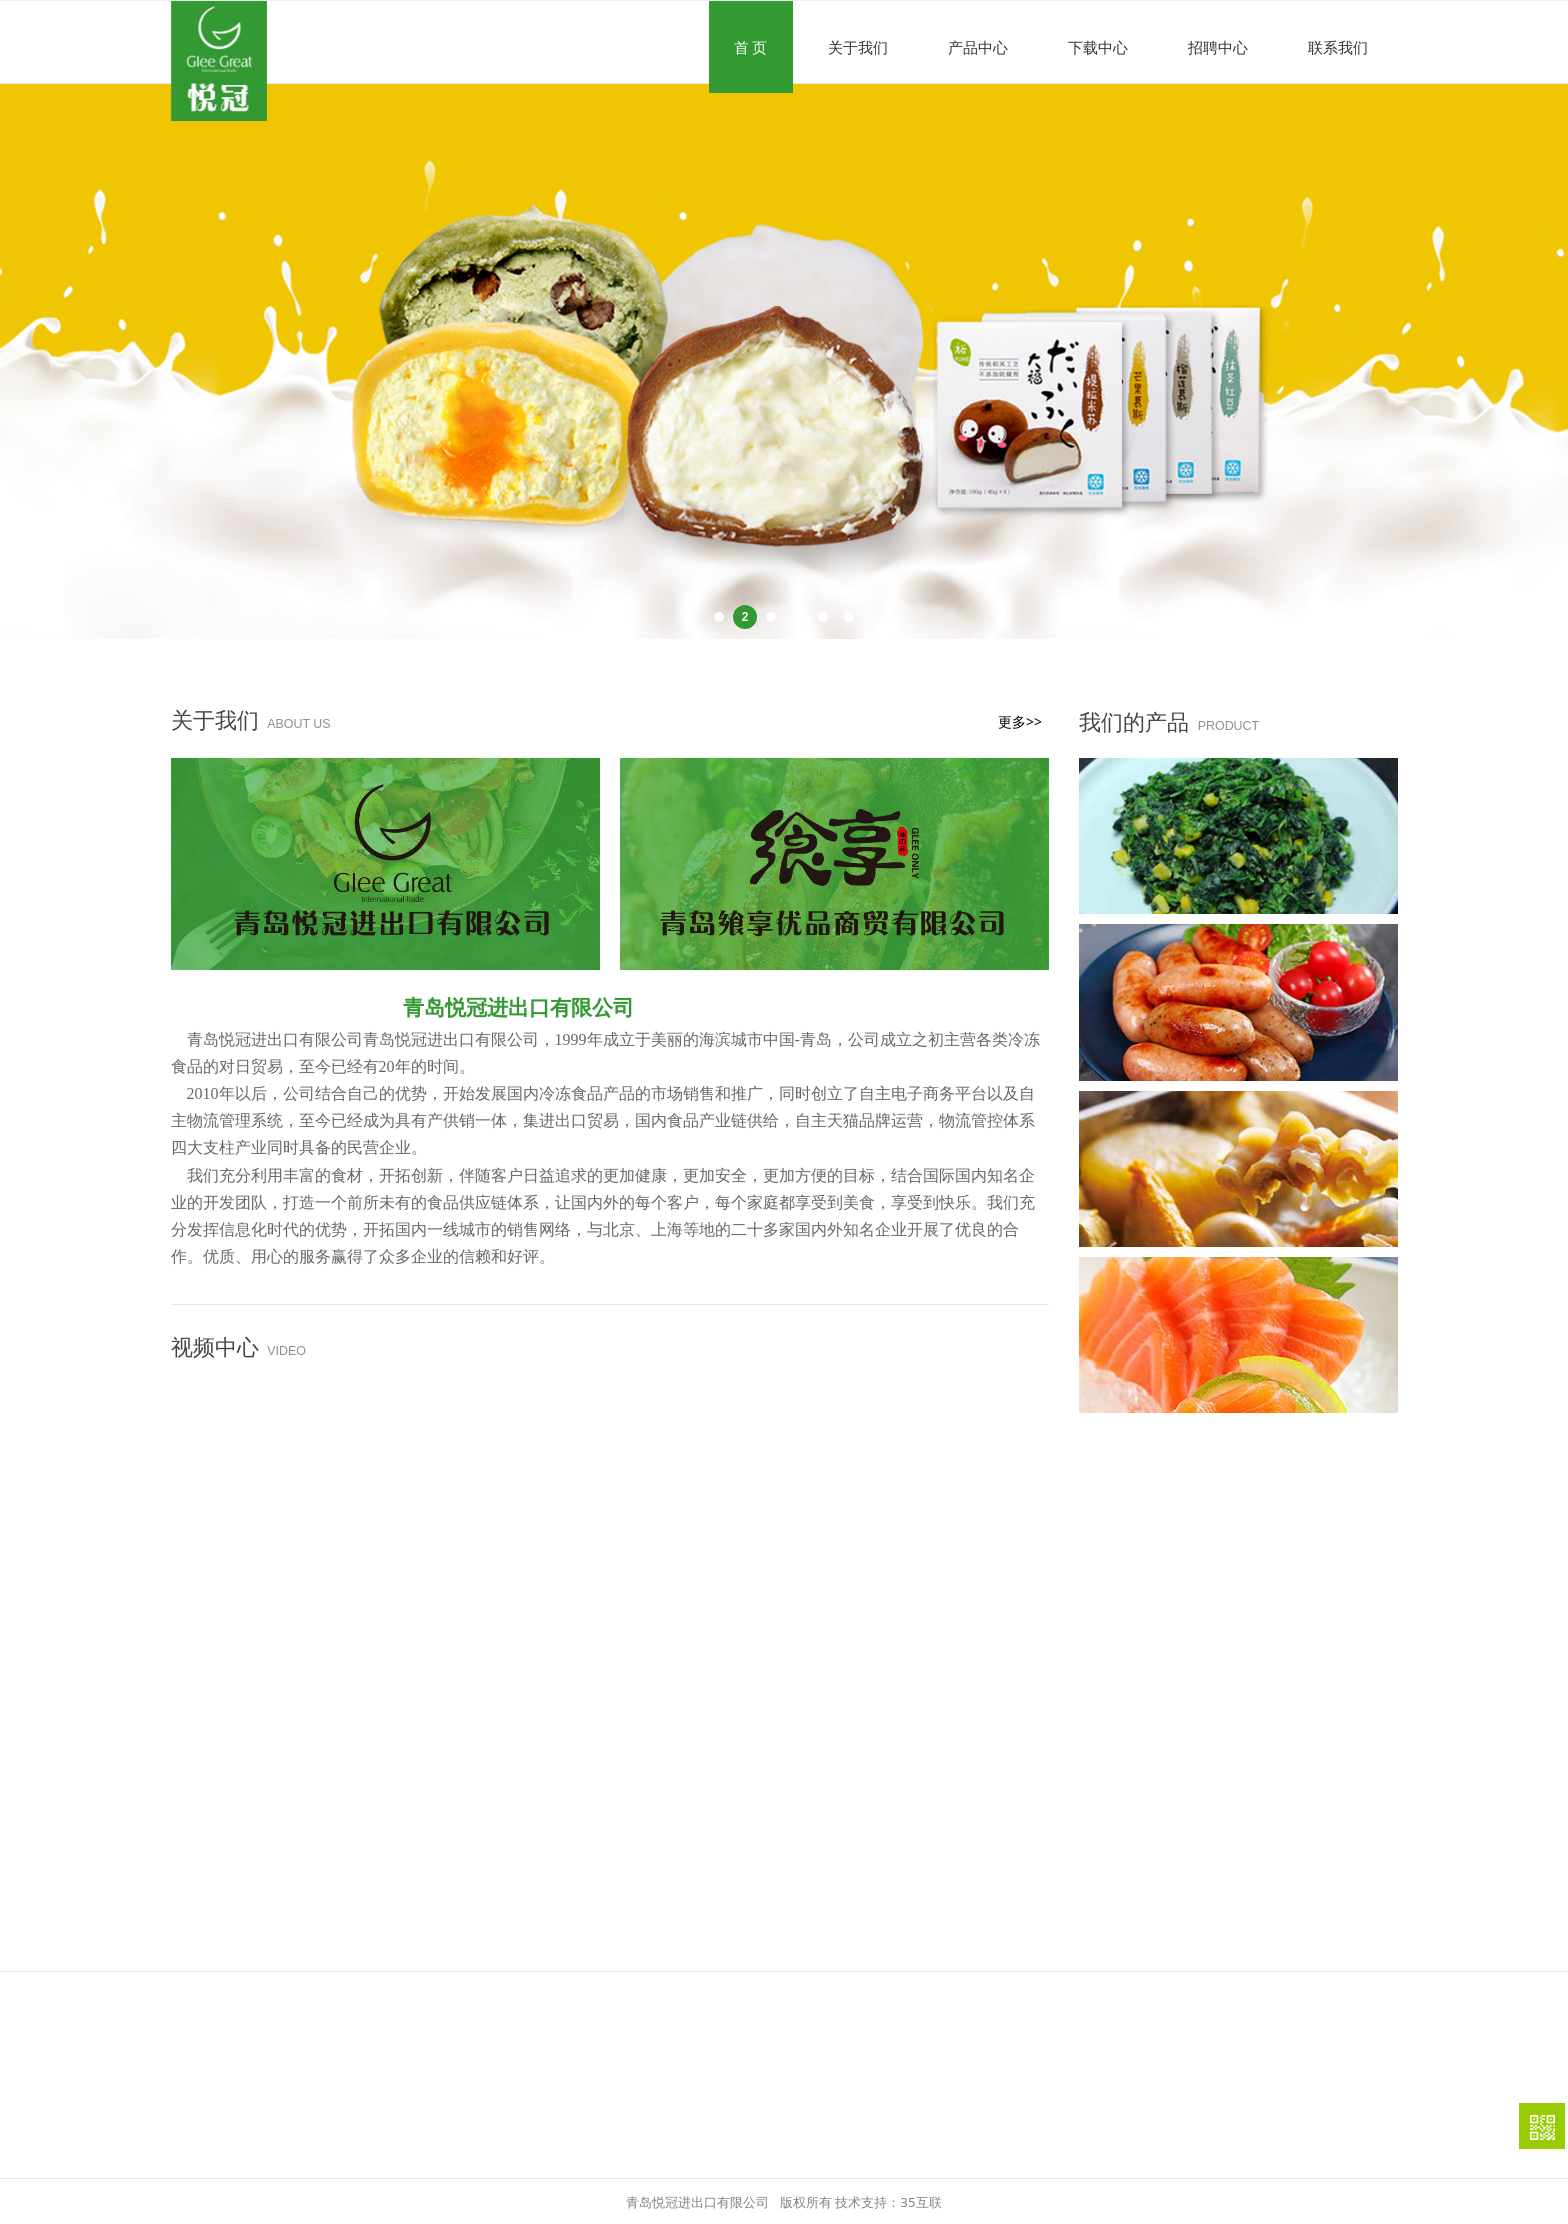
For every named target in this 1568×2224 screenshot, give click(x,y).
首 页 (751, 47)
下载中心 (1098, 47)
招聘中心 (1218, 47)
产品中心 (978, 47)
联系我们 (1338, 47)
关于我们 (858, 47)
